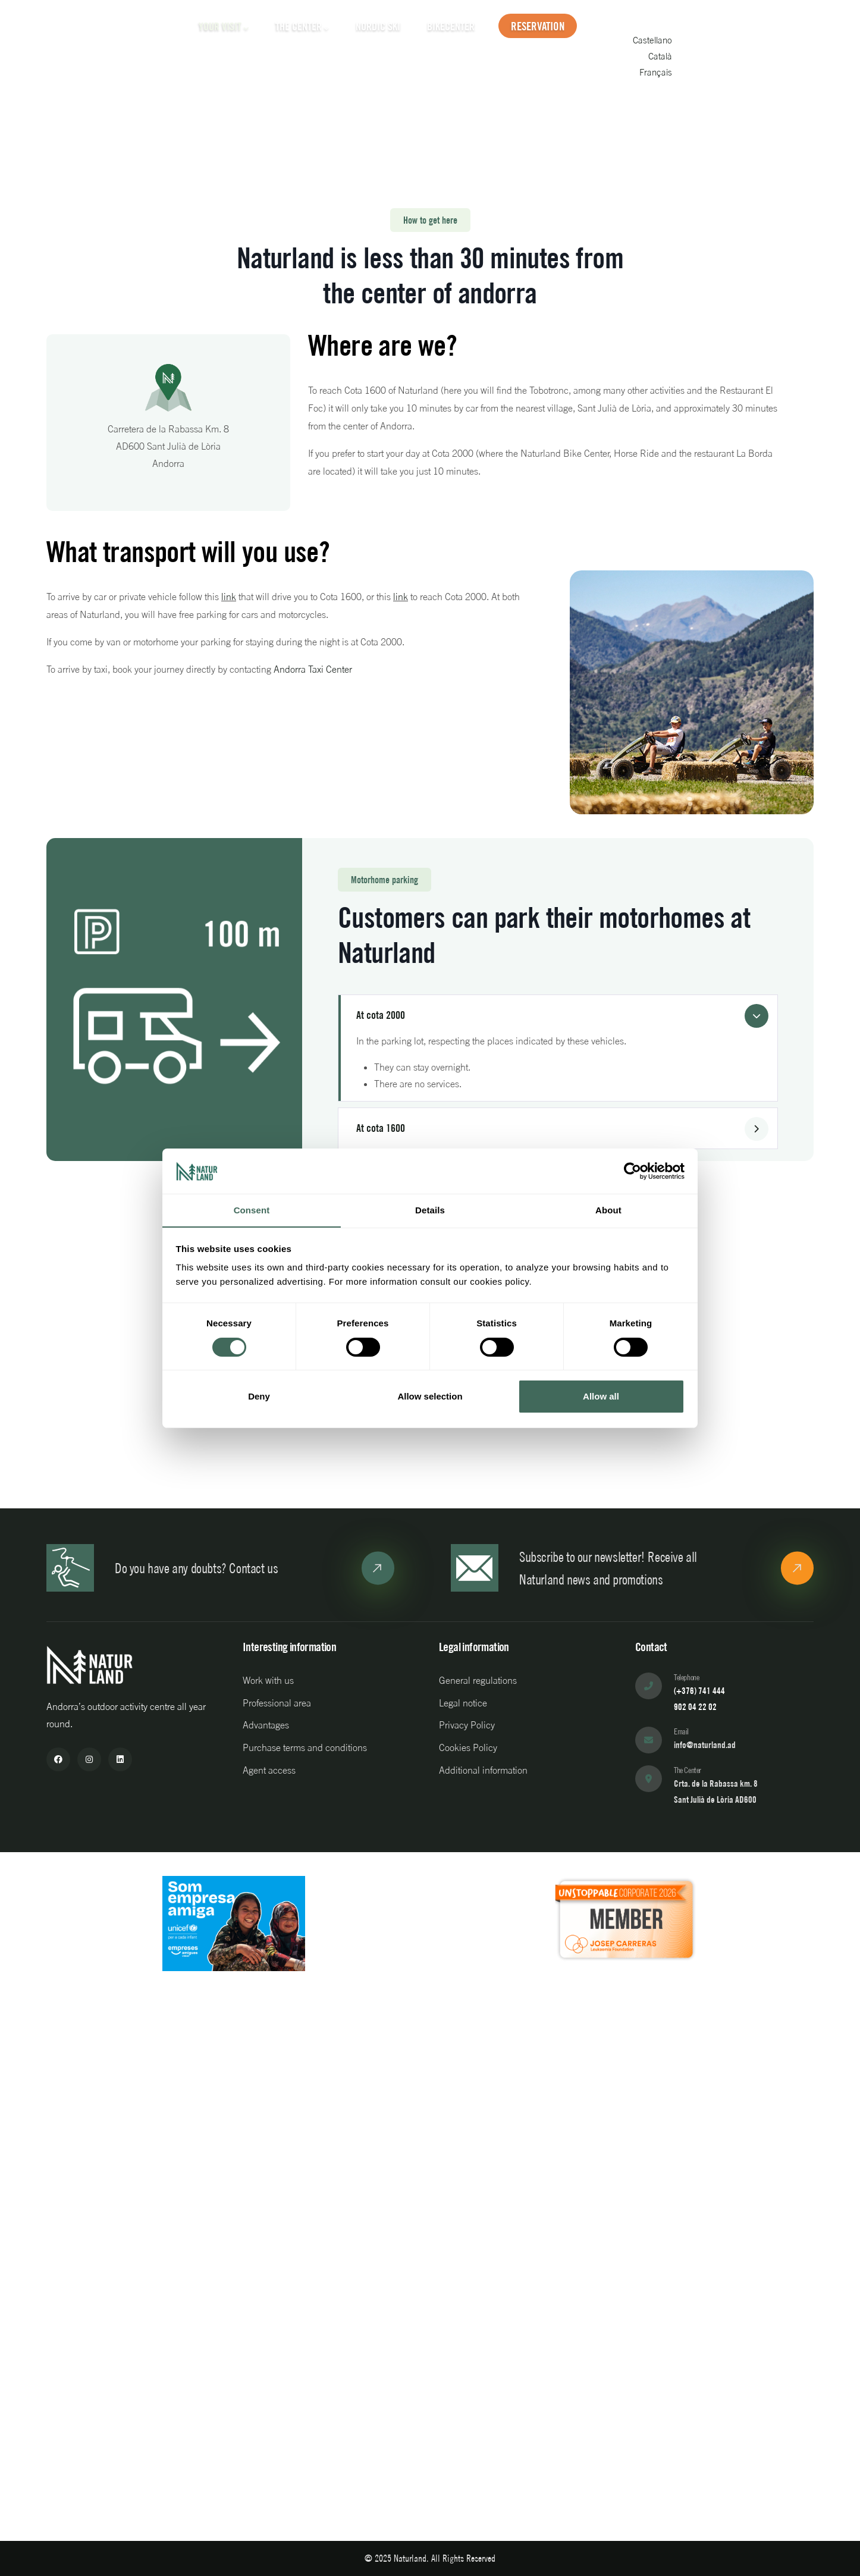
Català (754, 62)
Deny (259, 1397)
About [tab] (608, 1210)
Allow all (601, 1397)
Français (750, 77)
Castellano (747, 47)
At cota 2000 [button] (380, 1015)
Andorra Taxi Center (313, 669)
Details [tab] (430, 1210)
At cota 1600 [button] (380, 1128)
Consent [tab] (252, 1210)
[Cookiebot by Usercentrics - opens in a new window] (632, 1170)
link (228, 597)
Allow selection (429, 1397)
